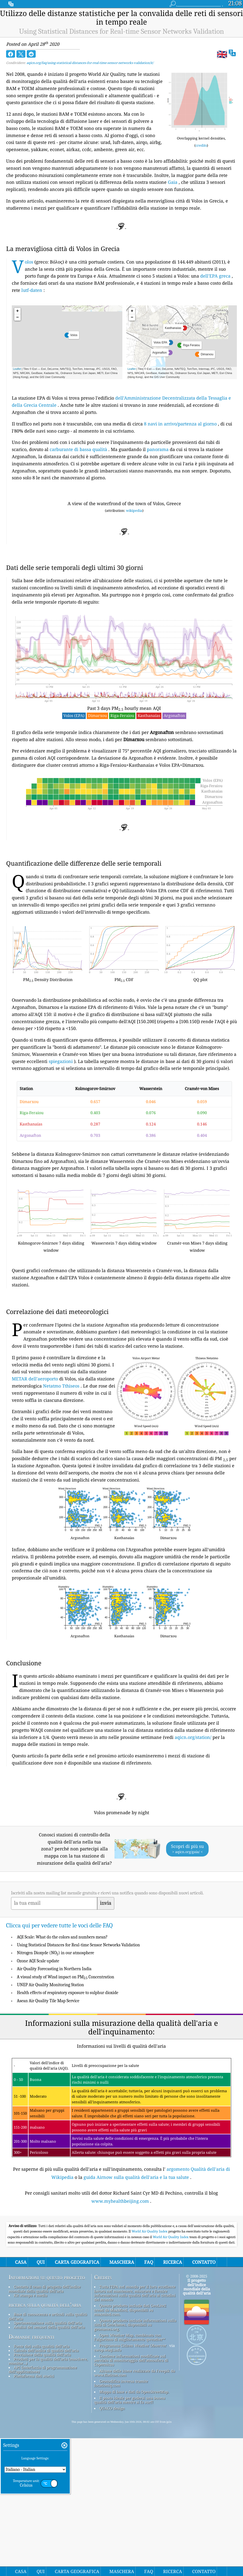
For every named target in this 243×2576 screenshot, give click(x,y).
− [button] (17, 317)
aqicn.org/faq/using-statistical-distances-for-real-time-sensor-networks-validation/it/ (90, 63)
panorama (158, 449)
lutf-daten (31, 290)
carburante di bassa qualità (78, 449)
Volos (29, 262)
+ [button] (17, 311)
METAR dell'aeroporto (35, 1379)
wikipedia (134, 510)
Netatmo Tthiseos (61, 1386)
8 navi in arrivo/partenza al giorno (180, 424)
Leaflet (17, 368)
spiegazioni (61, 1061)
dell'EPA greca (215, 276)
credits (201, 145)
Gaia (172, 182)
